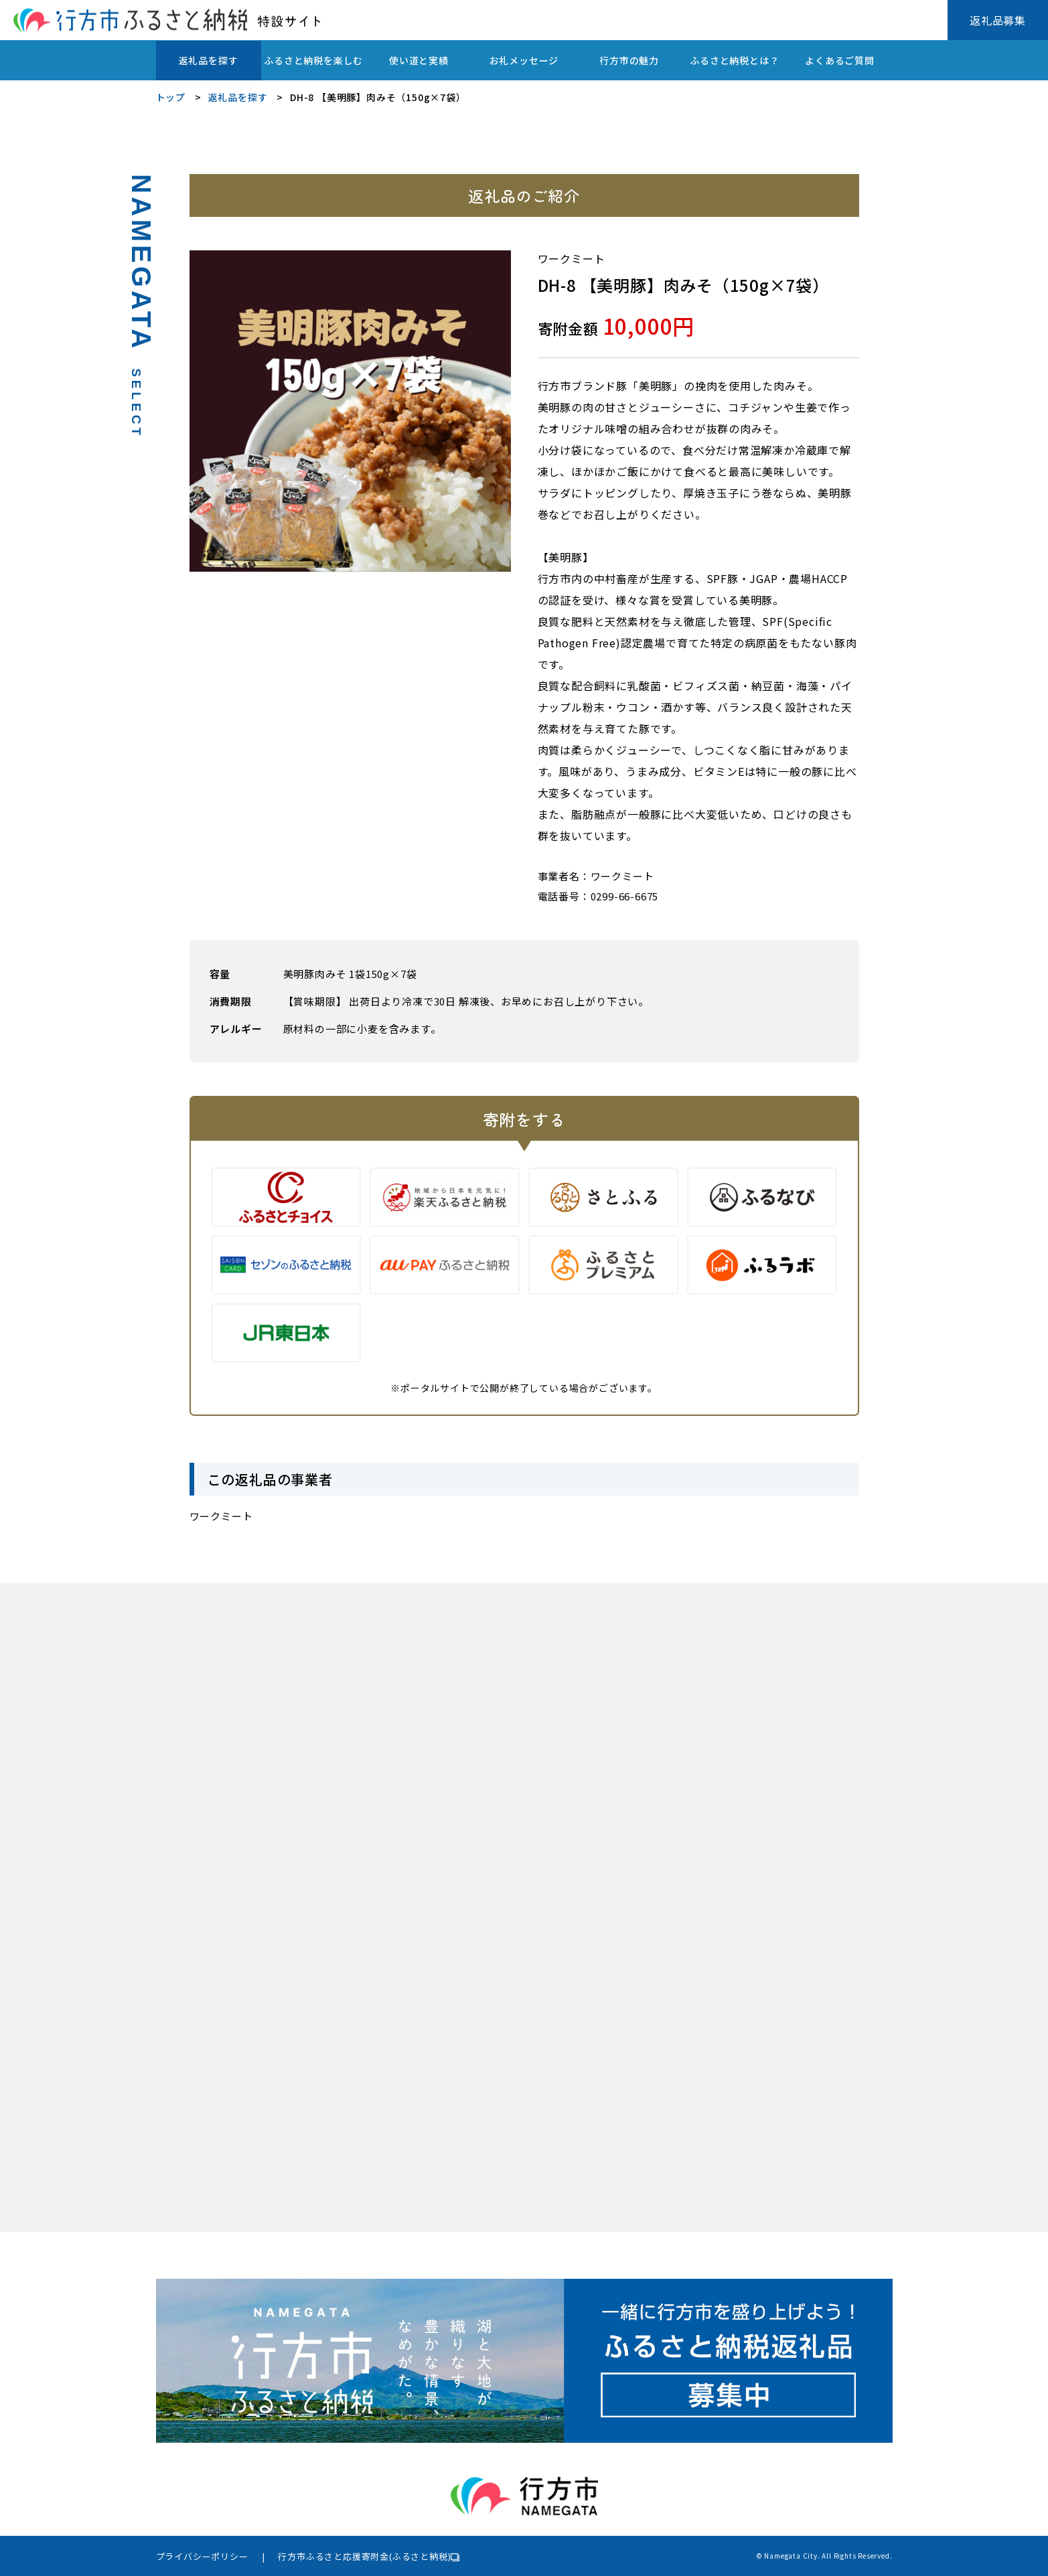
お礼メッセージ (524, 60)
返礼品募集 (998, 20)
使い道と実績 (419, 60)
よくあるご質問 (840, 60)
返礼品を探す (208, 60)
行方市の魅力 (629, 60)
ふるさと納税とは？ (734, 60)
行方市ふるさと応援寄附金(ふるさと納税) (364, 2556)
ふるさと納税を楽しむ (313, 60)
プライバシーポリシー (202, 2556)
